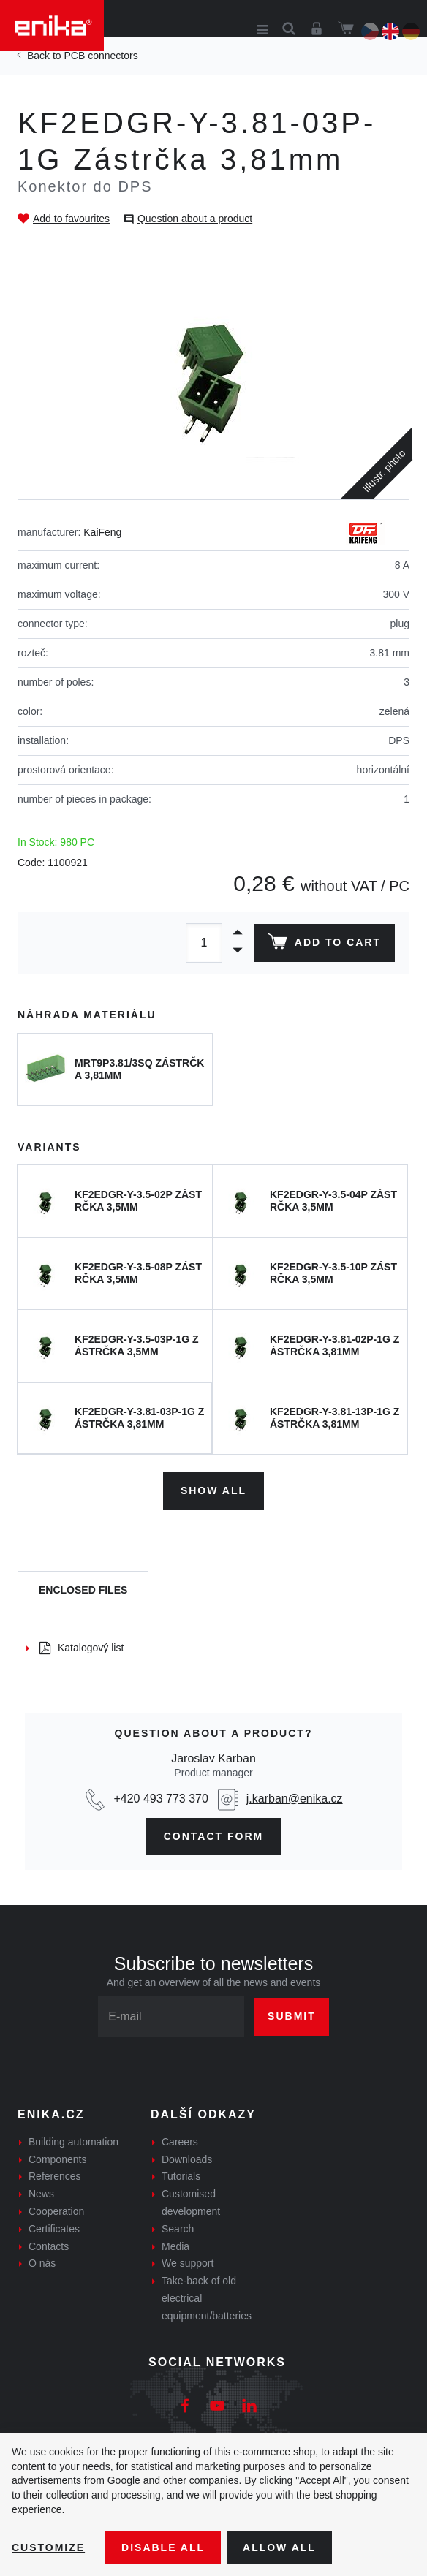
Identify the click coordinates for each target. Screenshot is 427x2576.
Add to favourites (71, 218)
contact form (214, 1836)
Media (175, 2246)
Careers (180, 2142)
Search (178, 2229)
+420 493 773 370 (160, 1798)
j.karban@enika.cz (294, 1798)
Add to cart (324, 944)
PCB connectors (100, 55)
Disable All (163, 2547)
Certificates (54, 2229)
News (41, 2194)
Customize (48, 2547)
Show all (213, 1490)
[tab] (83, 1591)
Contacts (49, 2246)
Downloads (187, 2159)
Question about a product (194, 218)
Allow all (279, 2547)
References (55, 2176)
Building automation (73, 2142)
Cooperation (56, 2211)
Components (57, 2159)
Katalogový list (81, 1647)
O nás (42, 2263)
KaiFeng (102, 532)
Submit (292, 2016)
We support (188, 2263)
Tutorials (181, 2176)
